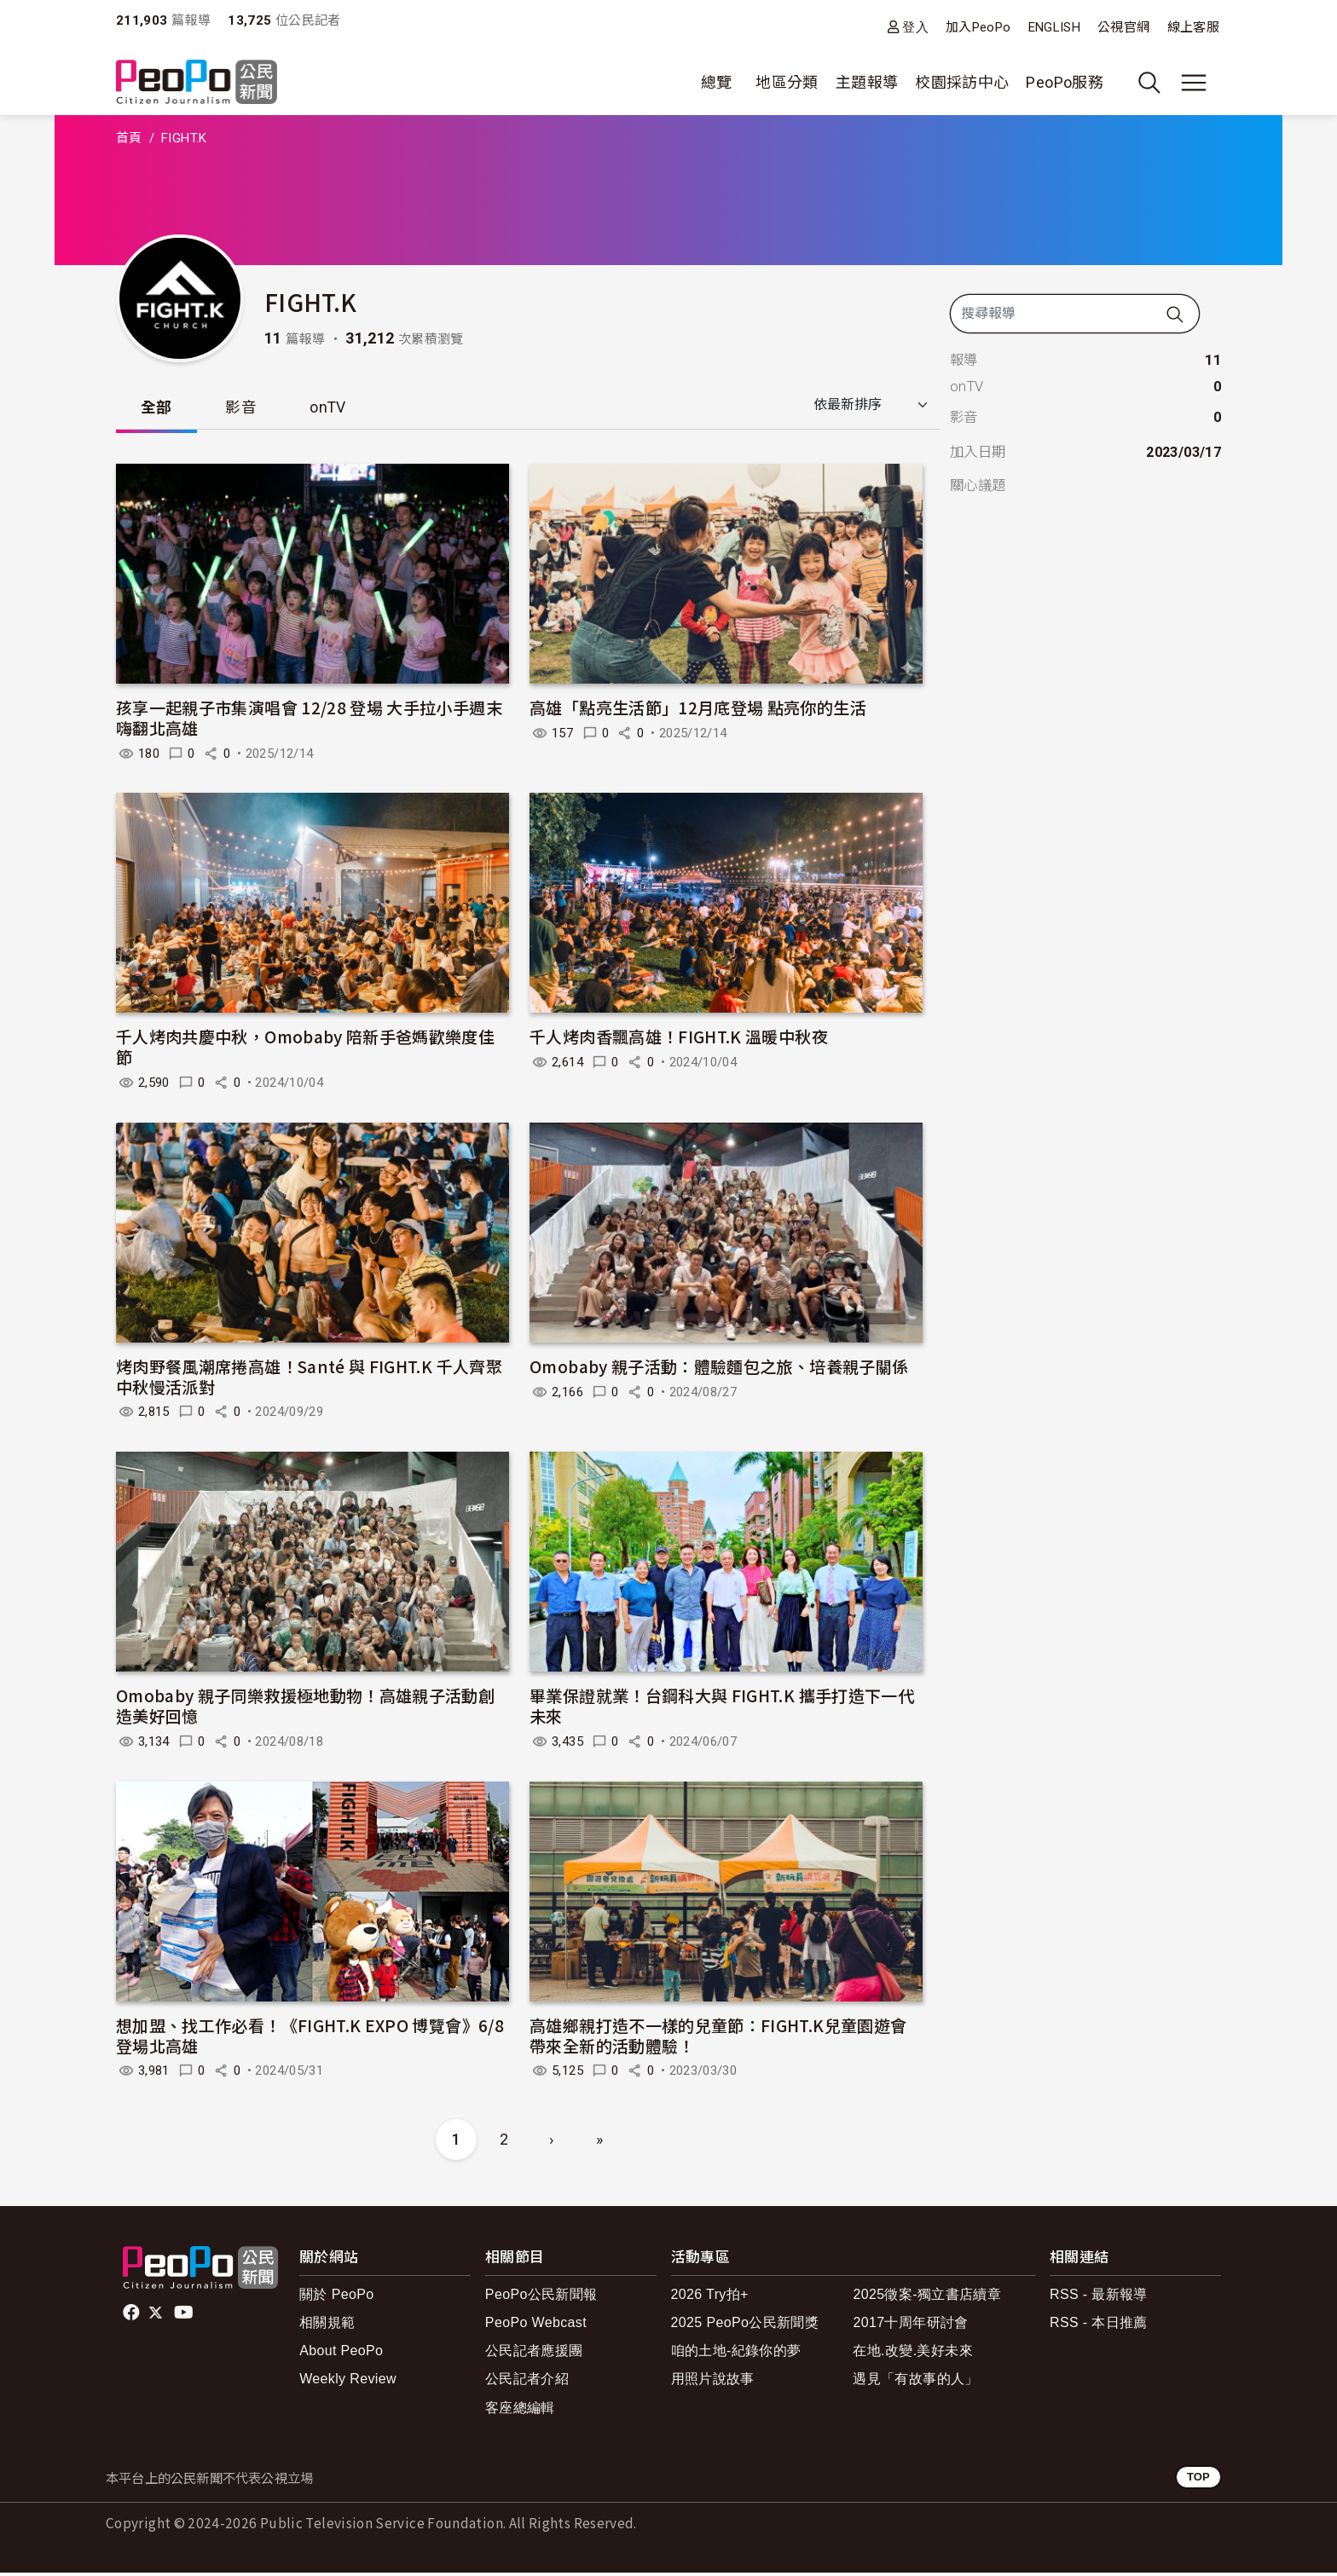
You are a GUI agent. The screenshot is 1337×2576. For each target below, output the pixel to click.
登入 (915, 26)
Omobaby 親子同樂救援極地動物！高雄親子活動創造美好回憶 (305, 1708)
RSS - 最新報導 (1099, 2297)
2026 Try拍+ (710, 2297)
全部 (159, 409)
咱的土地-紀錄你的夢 (736, 2354)
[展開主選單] (1194, 83)
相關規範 (327, 2326)
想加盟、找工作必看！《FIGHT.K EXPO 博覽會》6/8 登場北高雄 (310, 2038)
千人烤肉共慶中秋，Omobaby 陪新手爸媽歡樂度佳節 (305, 1049)
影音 (248, 409)
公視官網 (1123, 27)
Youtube (185, 2316)
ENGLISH (1054, 27)
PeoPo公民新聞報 (541, 2297)
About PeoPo (341, 2354)
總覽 (716, 82)
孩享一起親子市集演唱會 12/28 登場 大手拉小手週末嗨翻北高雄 (309, 720)
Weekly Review (347, 2382)
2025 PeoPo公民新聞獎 (745, 2326)
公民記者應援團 (534, 2354)
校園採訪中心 (962, 82)
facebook (132, 2316)
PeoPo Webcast (536, 2326)
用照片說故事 (713, 2382)
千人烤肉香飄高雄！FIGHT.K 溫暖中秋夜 (679, 1039)
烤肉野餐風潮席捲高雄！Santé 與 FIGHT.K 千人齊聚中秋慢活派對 (309, 1379)
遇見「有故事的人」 (915, 2382)
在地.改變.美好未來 (913, 2354)
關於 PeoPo (336, 2297)
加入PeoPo (978, 27)
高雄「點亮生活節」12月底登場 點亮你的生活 (698, 710)
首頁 (129, 138)
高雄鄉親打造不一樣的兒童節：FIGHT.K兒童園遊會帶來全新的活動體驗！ (718, 2038)
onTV (340, 409)
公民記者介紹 (527, 2382)
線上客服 (1193, 27)
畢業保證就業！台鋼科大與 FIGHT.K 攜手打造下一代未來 (722, 1708)
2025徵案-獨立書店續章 (927, 2297)
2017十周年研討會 (910, 2326)
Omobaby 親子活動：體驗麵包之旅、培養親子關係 (719, 1369)
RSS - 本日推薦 (1099, 2326)
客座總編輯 (520, 2410)
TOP (1198, 2480)
